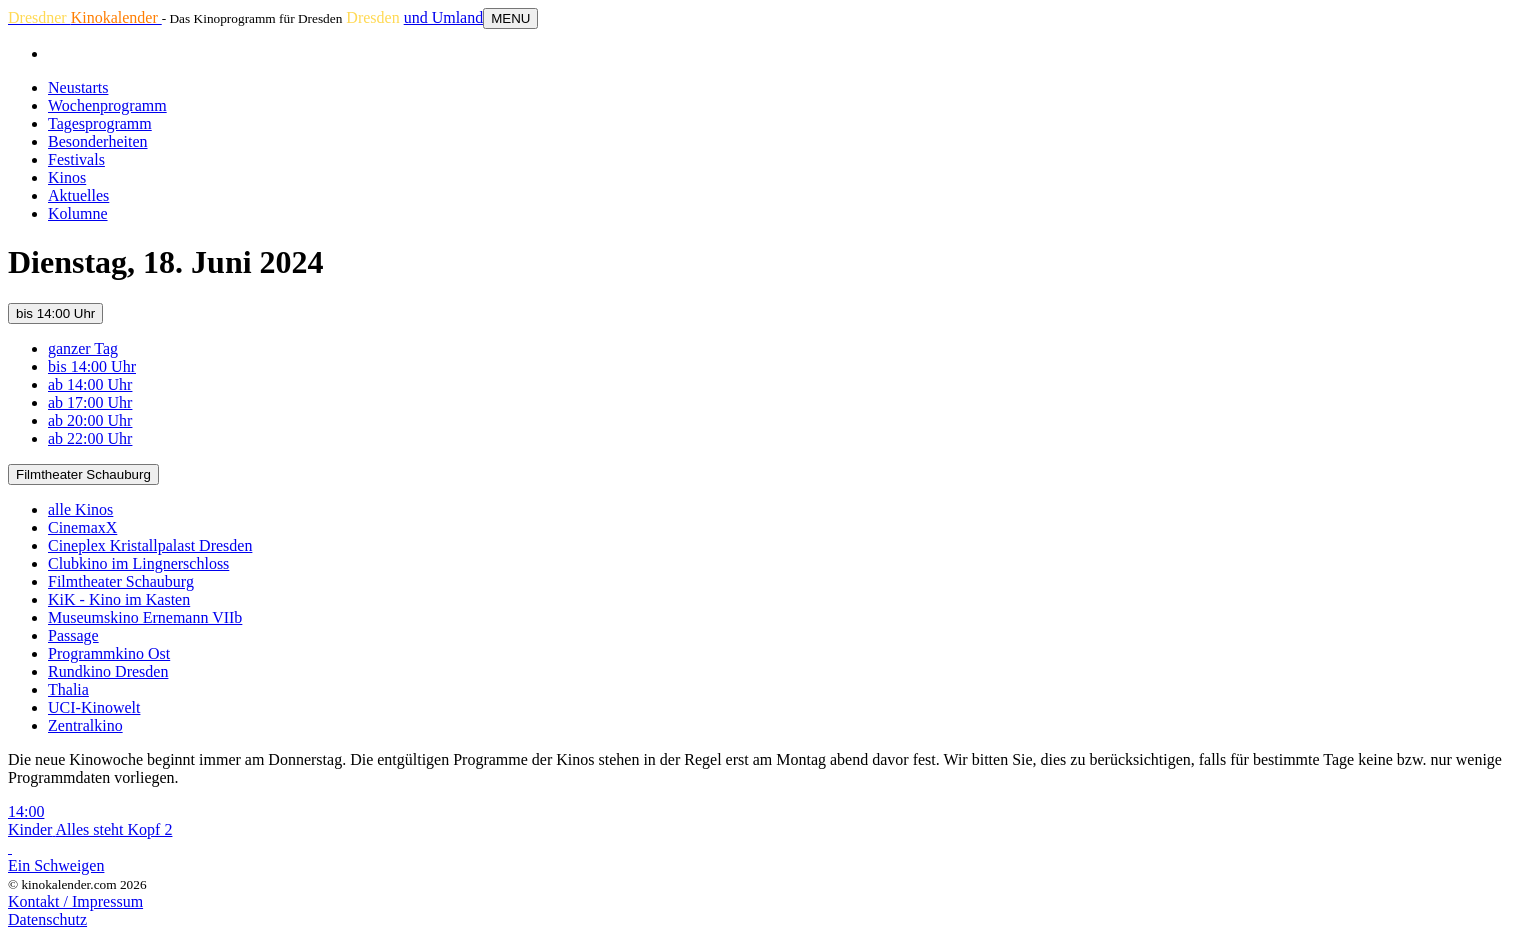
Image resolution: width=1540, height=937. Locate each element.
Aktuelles (78, 195)
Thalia (68, 689)
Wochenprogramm (107, 105)
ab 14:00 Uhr (90, 384)
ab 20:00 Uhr (90, 420)
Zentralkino (85, 725)
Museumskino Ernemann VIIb (145, 617)
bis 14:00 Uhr (55, 313)
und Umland (444, 17)
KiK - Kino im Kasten (119, 599)
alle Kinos (80, 509)
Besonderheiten (98, 141)
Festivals (76, 159)
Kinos (67, 177)
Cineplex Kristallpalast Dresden (150, 545)
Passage (73, 635)
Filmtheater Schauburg (83, 474)
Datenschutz (47, 919)
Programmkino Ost (109, 653)
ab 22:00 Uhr (90, 438)
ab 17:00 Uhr (90, 402)
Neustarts (78, 87)
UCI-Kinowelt (94, 707)
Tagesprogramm (100, 123)
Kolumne (78, 213)
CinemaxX (82, 527)
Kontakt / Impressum (75, 901)
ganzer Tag (83, 348)
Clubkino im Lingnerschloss (138, 563)
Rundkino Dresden (108, 671)
